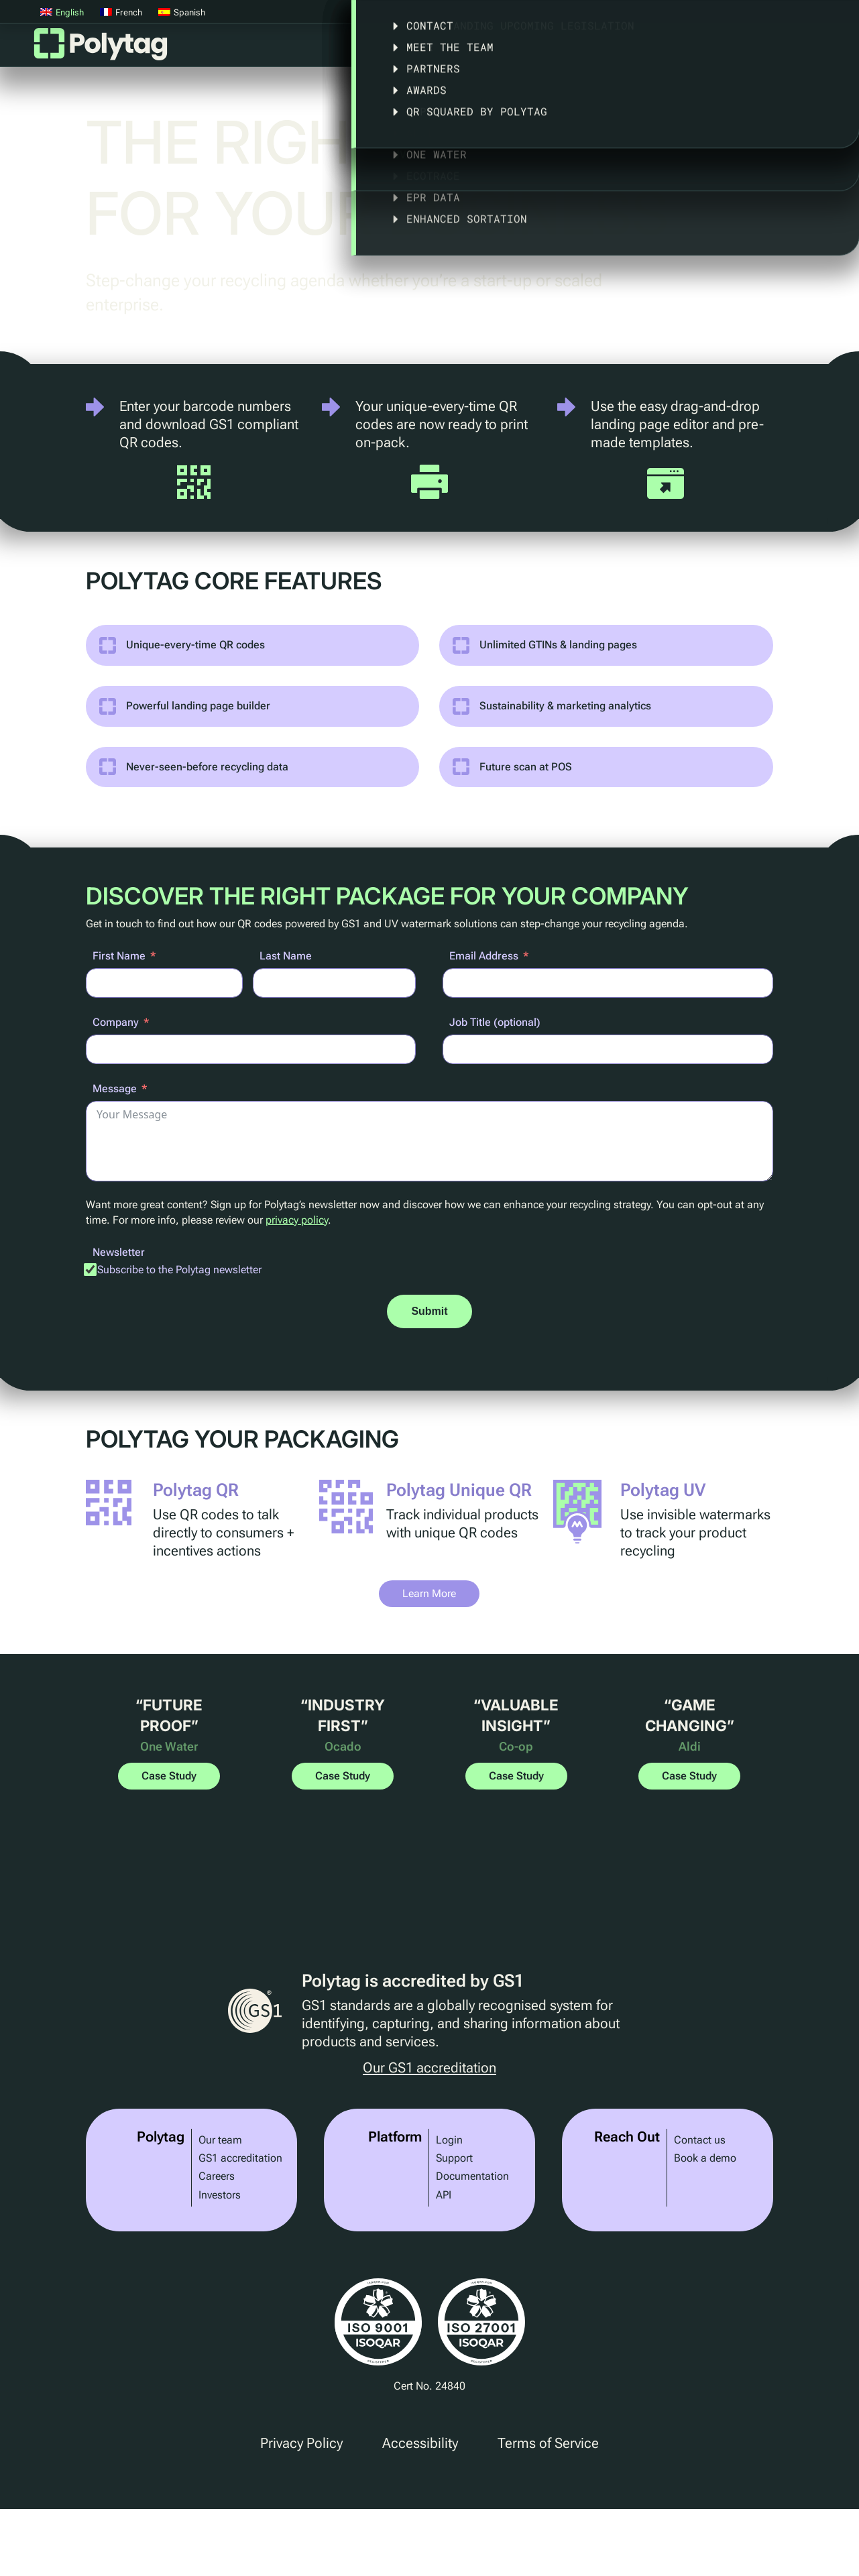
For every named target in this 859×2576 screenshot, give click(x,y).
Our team (220, 2139)
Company (116, 1022)
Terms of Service (548, 2443)
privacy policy (297, 1220)
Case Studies (560, 49)
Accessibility (420, 2443)
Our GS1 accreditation (429, 2068)
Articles (821, 49)
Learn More (429, 1593)
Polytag (101, 48)
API (443, 2194)
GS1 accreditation (240, 2158)
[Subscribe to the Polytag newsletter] (90, 1269)
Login (449, 2139)
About (744, 49)
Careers (216, 2176)
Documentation (472, 2176)
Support (454, 2158)
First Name (119, 956)
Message (115, 1089)
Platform (389, 49)
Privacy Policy (301, 2443)
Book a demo (705, 2158)
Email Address (483, 956)
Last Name (286, 956)
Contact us (700, 2139)
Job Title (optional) (494, 1022)
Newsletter (119, 1252)
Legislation (658, 49)
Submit (429, 1311)
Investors (219, 2194)
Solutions (468, 49)
